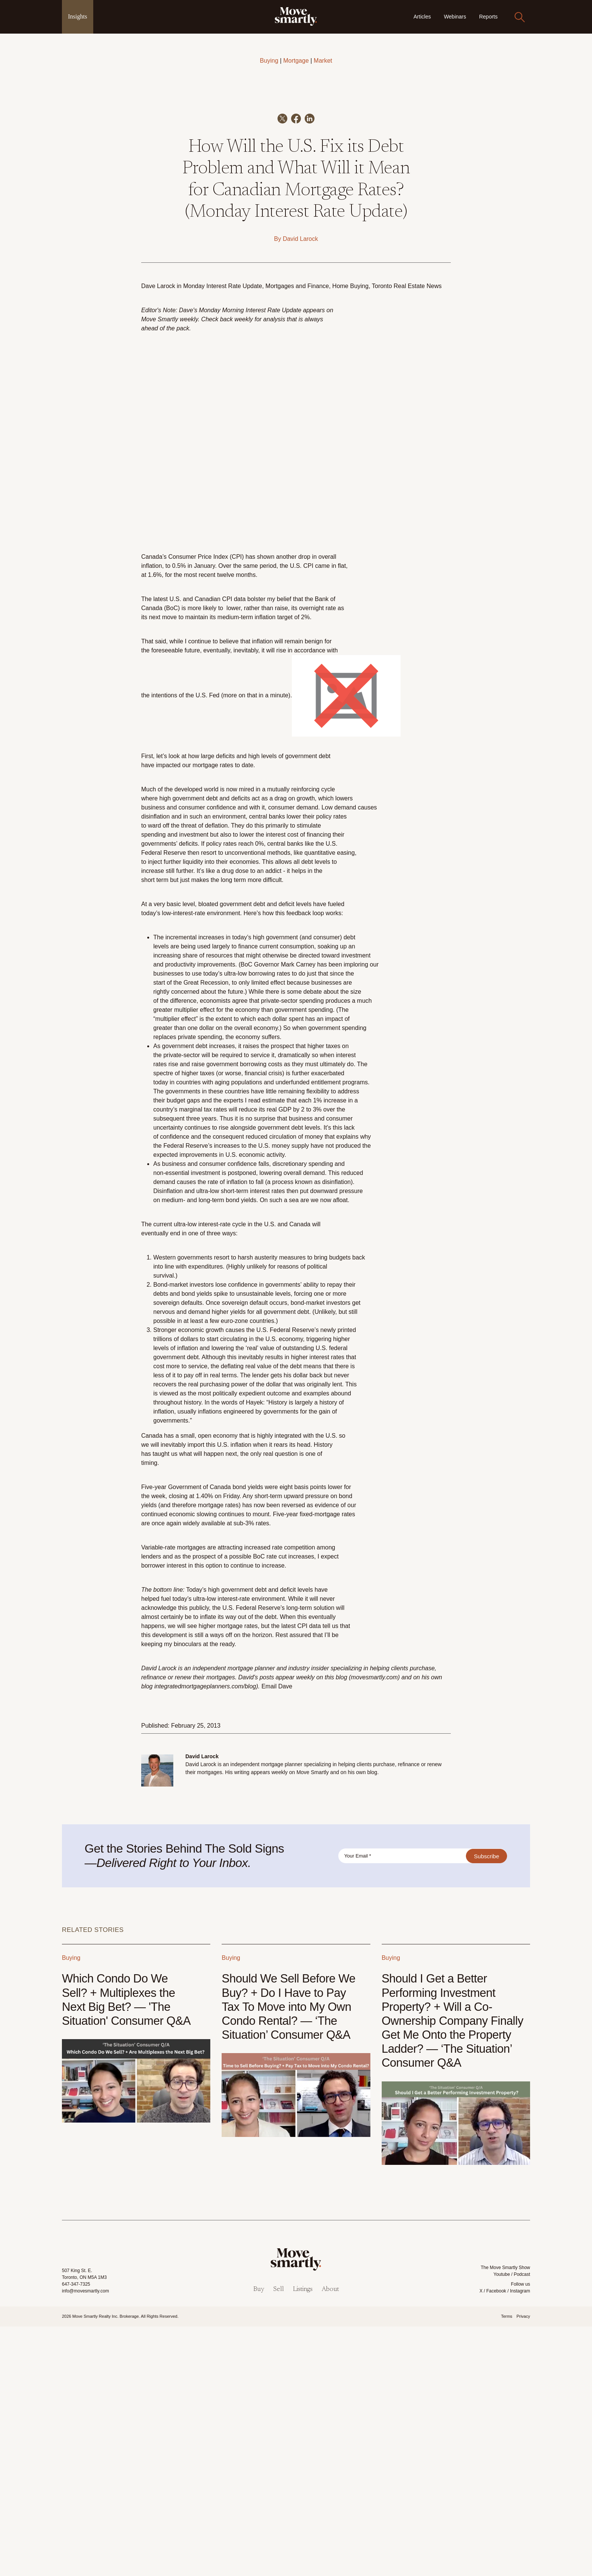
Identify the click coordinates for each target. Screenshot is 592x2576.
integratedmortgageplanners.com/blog (205, 1936)
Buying (269, 60)
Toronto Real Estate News (407, 535)
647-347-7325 (76, 2533)
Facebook (496, 2540)
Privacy (523, 2566)
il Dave (283, 1936)
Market (323, 60)
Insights (77, 16)
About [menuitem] (330, 2539)
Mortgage (296, 60)
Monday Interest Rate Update (222, 535)
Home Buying (350, 535)
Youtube (501, 2524)
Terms (506, 2566)
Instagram (520, 2540)
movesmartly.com (374, 1927)
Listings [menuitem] (303, 2539)
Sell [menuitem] (278, 2539)
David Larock (300, 488)
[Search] (519, 17)
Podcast (522, 2524)
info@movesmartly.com (85, 2540)
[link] (296, 16)
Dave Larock (158, 535)
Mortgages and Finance (297, 535)
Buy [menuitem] (258, 2539)
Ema (267, 1936)
